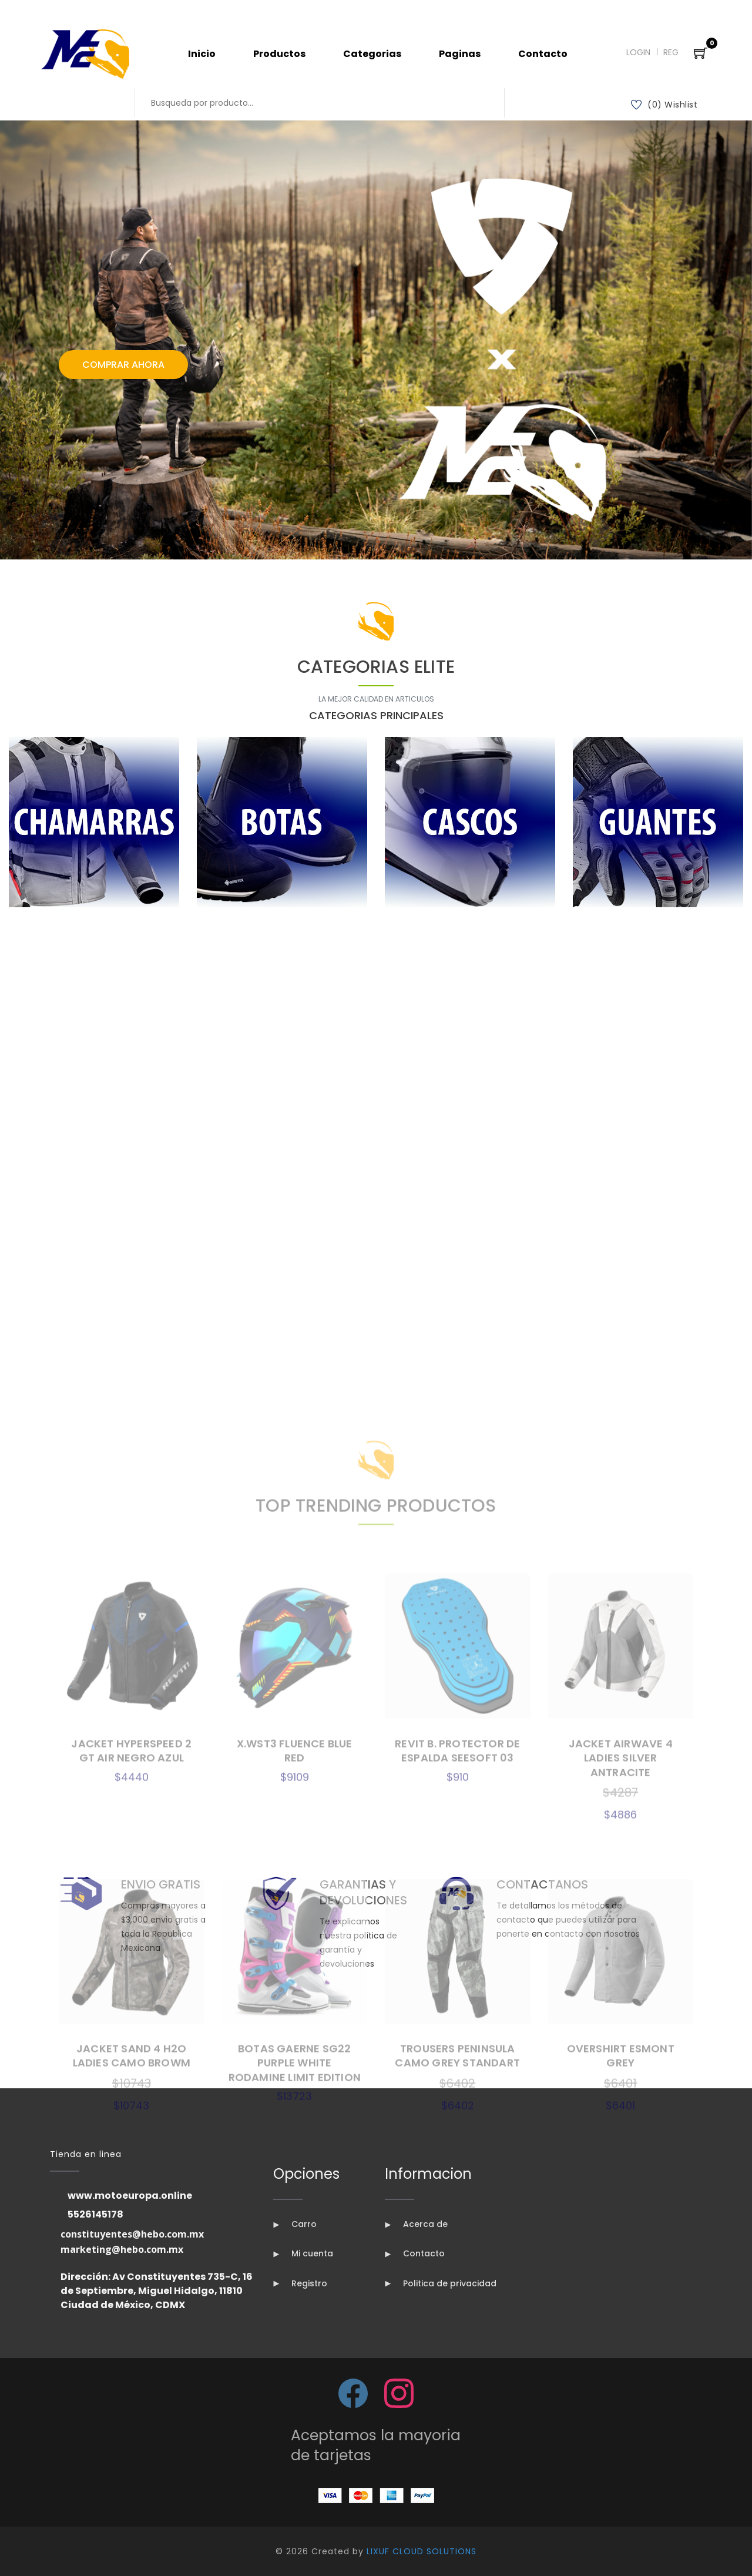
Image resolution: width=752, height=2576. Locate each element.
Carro (295, 2224)
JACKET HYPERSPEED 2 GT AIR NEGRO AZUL (131, 2129)
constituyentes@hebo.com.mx (132, 2234)
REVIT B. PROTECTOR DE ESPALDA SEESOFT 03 (457, 2129)
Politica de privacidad (440, 2283)
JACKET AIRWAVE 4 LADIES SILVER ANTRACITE (621, 2136)
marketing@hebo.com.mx (122, 2249)
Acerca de (416, 2224)
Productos (279, 54)
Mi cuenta (303, 2253)
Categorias (372, 54)
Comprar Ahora (123, 364)
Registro (300, 2283)
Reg (671, 52)
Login (638, 52)
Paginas (460, 54)
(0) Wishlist (664, 104)
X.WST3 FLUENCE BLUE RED (294, 2129)
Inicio (202, 54)
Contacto (543, 54)
